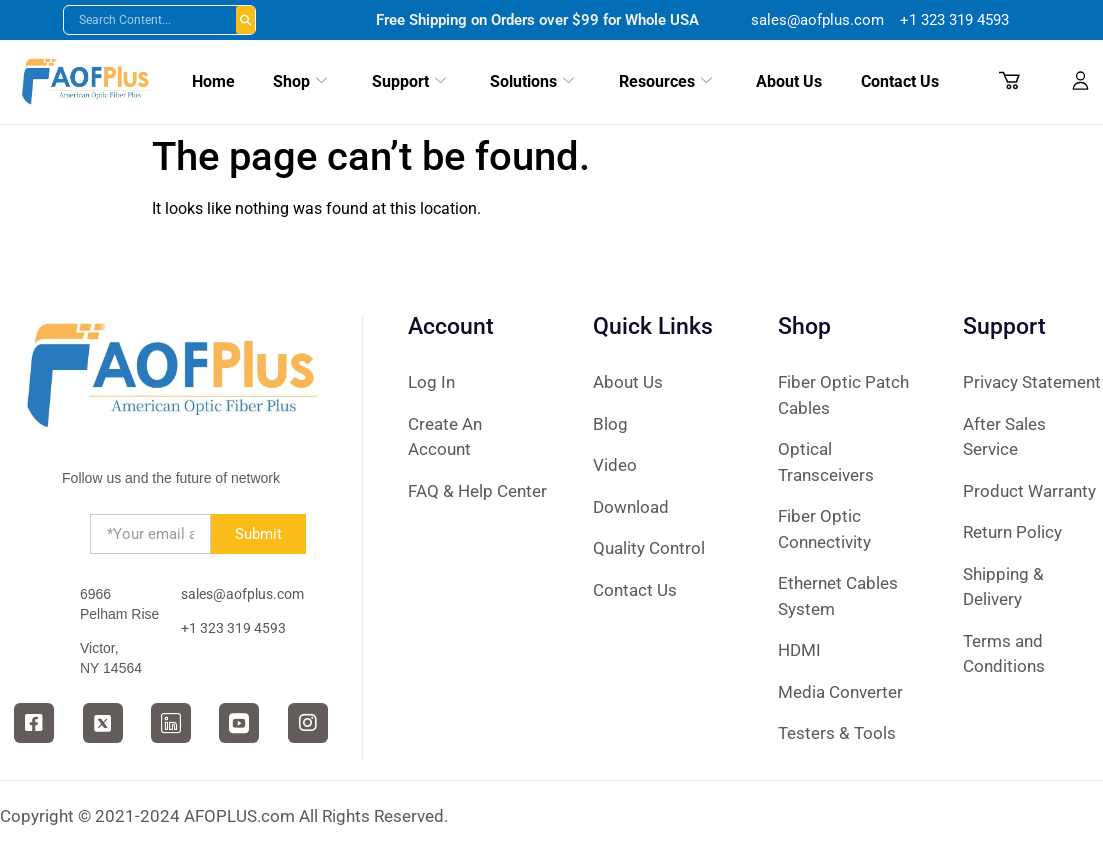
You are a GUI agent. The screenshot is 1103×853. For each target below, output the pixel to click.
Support (404, 81)
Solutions (529, 81)
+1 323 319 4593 (233, 628)
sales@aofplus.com (819, 20)
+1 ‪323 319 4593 (954, 20)
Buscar (245, 20)
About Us (786, 81)
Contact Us (896, 81)
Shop (298, 81)
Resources (662, 81)
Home (214, 81)
